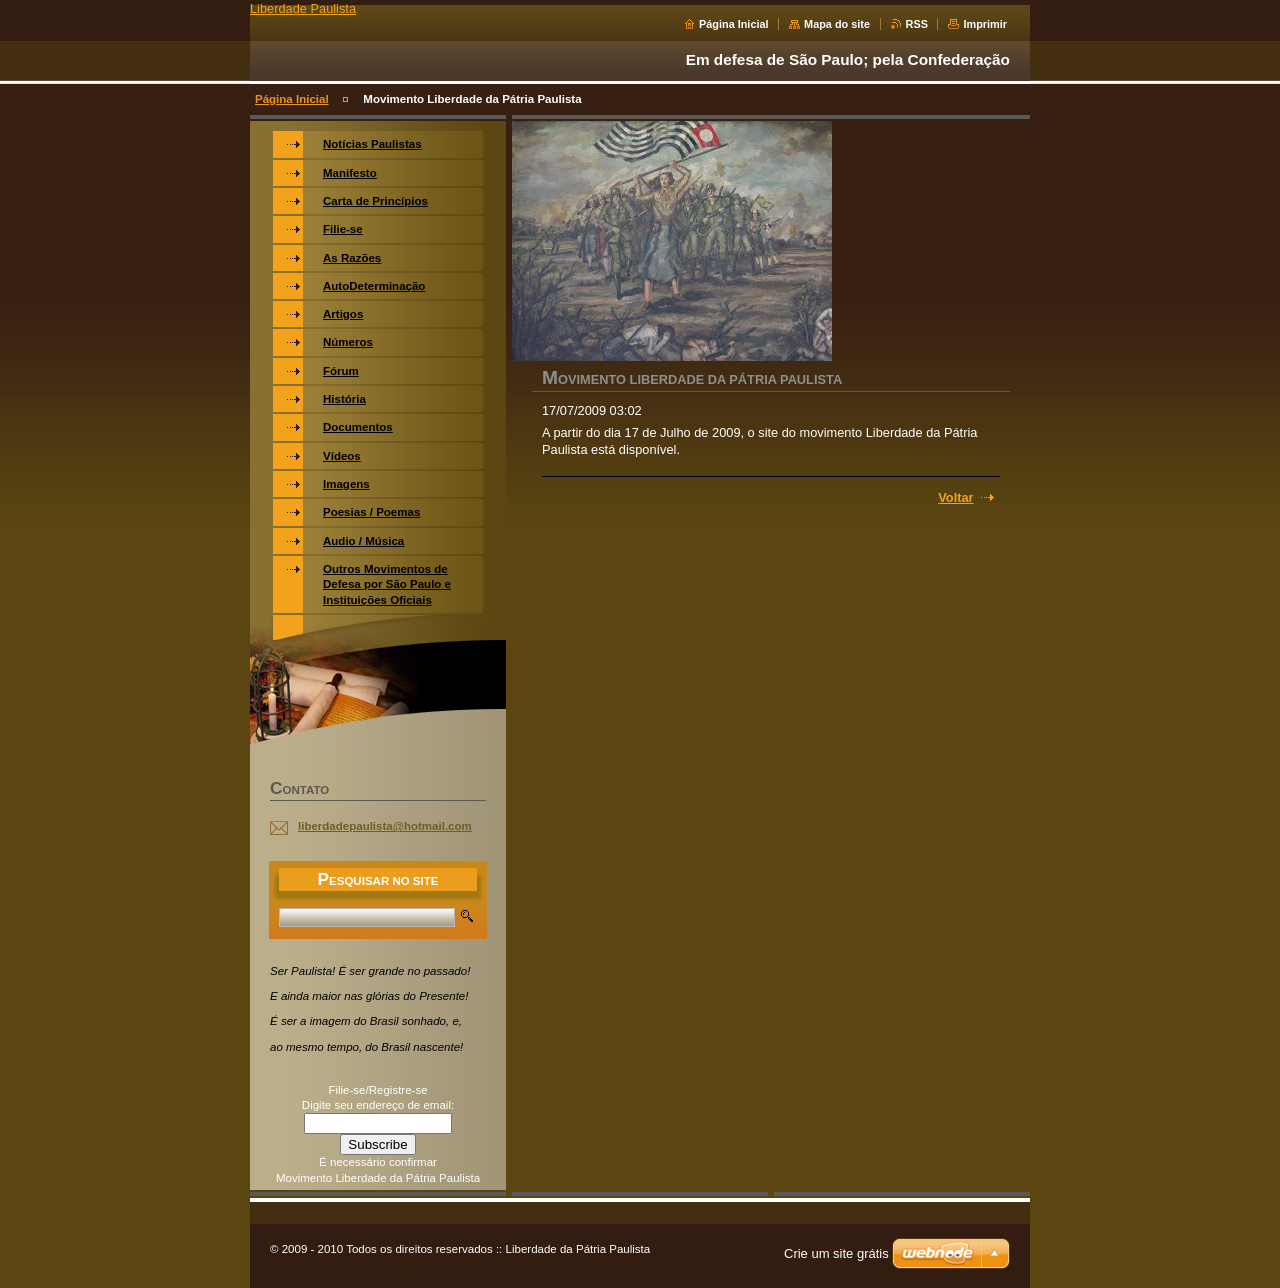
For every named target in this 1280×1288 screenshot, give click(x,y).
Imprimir (985, 24)
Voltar (955, 497)
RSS (917, 24)
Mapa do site (837, 24)
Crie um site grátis (836, 1253)
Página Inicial (734, 24)
